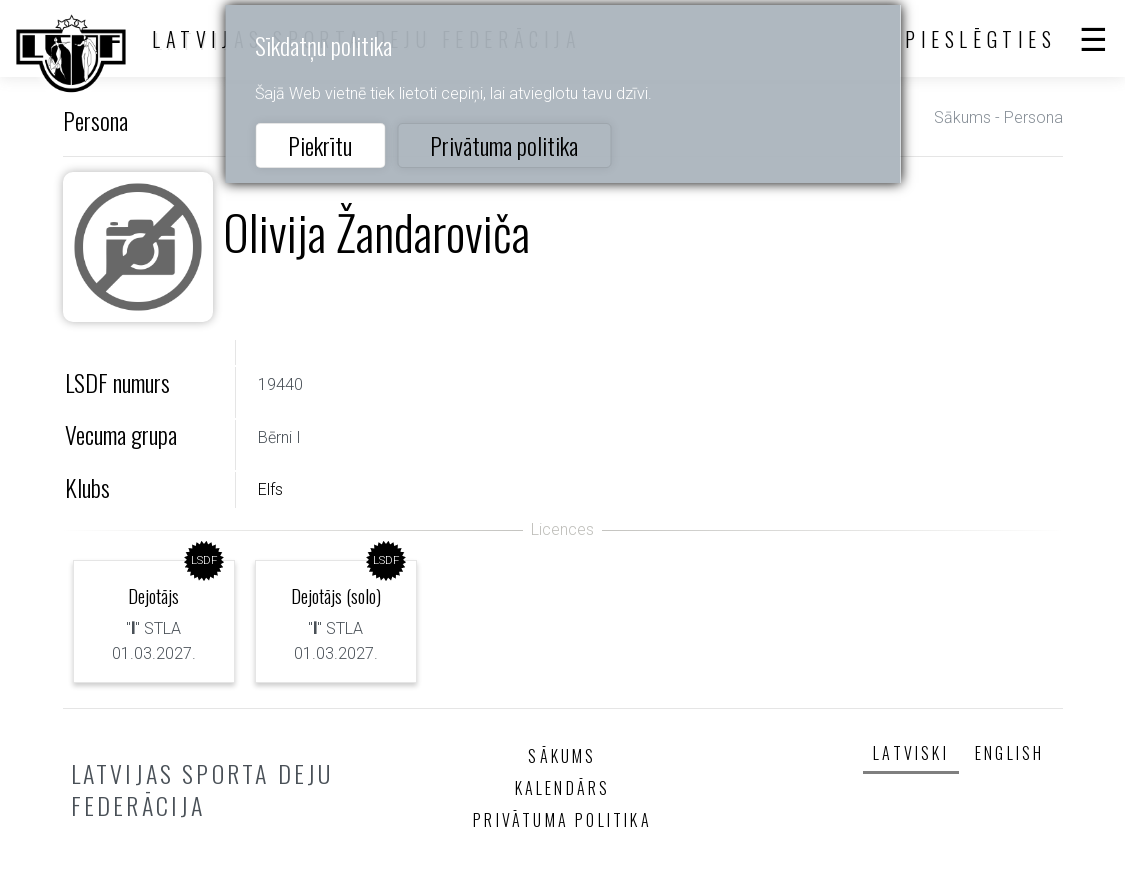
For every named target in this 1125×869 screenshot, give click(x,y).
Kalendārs (563, 788)
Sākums (962, 117)
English (1009, 753)
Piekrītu (320, 145)
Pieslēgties (981, 39)
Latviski (911, 753)
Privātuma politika (504, 145)
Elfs (270, 489)
